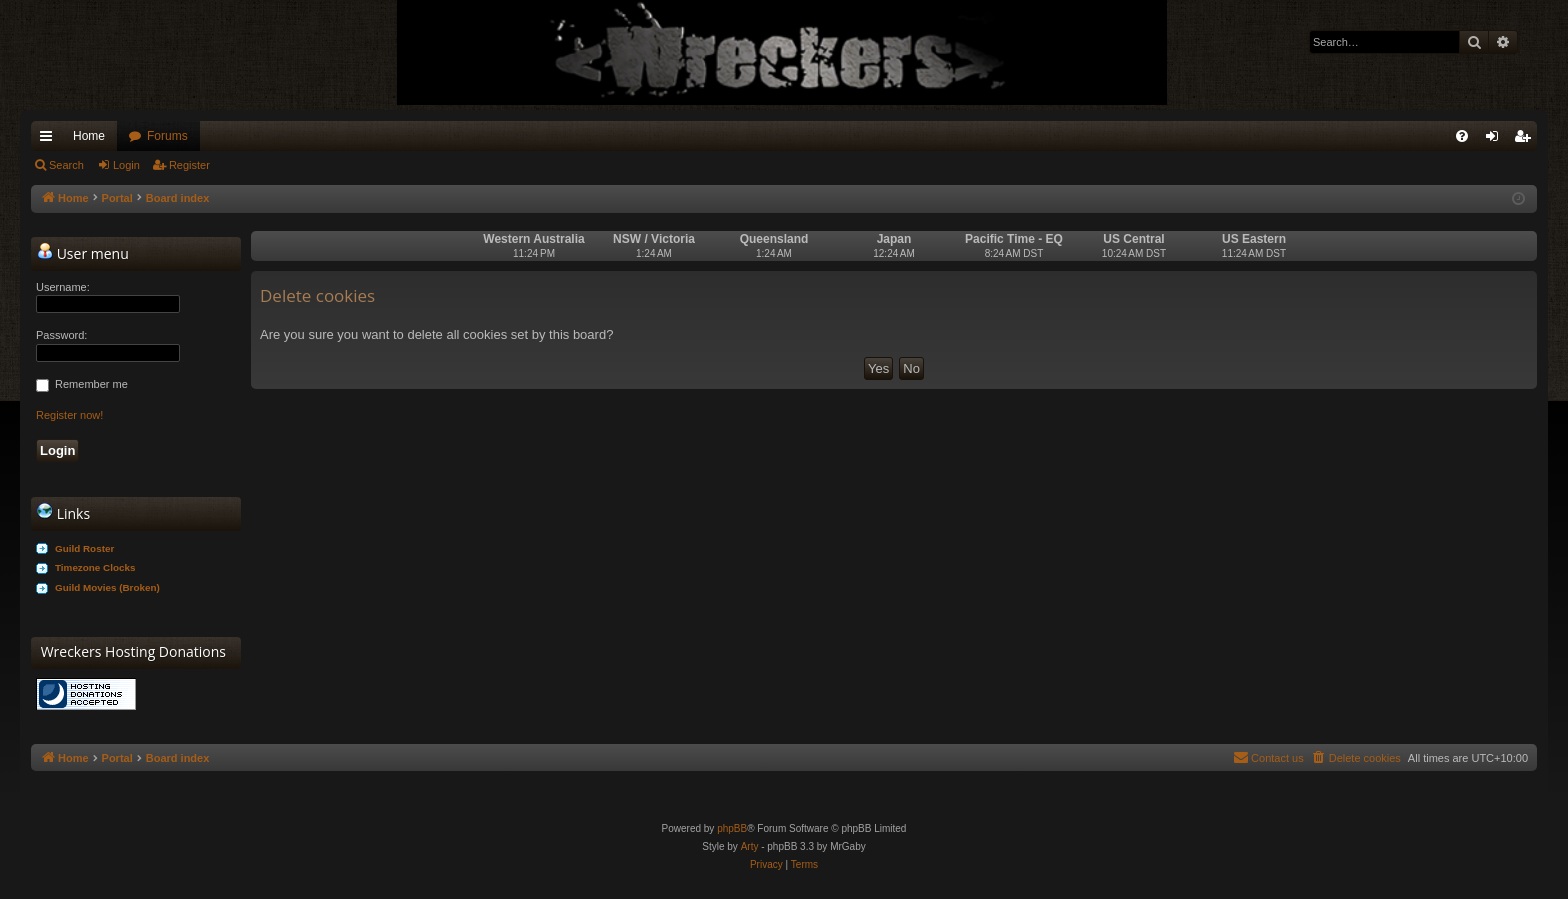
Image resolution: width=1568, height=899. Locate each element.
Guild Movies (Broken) (107, 587)
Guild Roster (84, 548)
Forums (167, 136)
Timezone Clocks (95, 567)
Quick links (50, 140)
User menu (83, 253)
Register (189, 165)
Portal (117, 198)
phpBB (732, 828)
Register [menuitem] (1526, 140)
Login (126, 165)
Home (89, 136)
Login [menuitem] (1496, 140)
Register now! (69, 415)
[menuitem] (1462, 136)
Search (66, 165)
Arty (750, 846)
